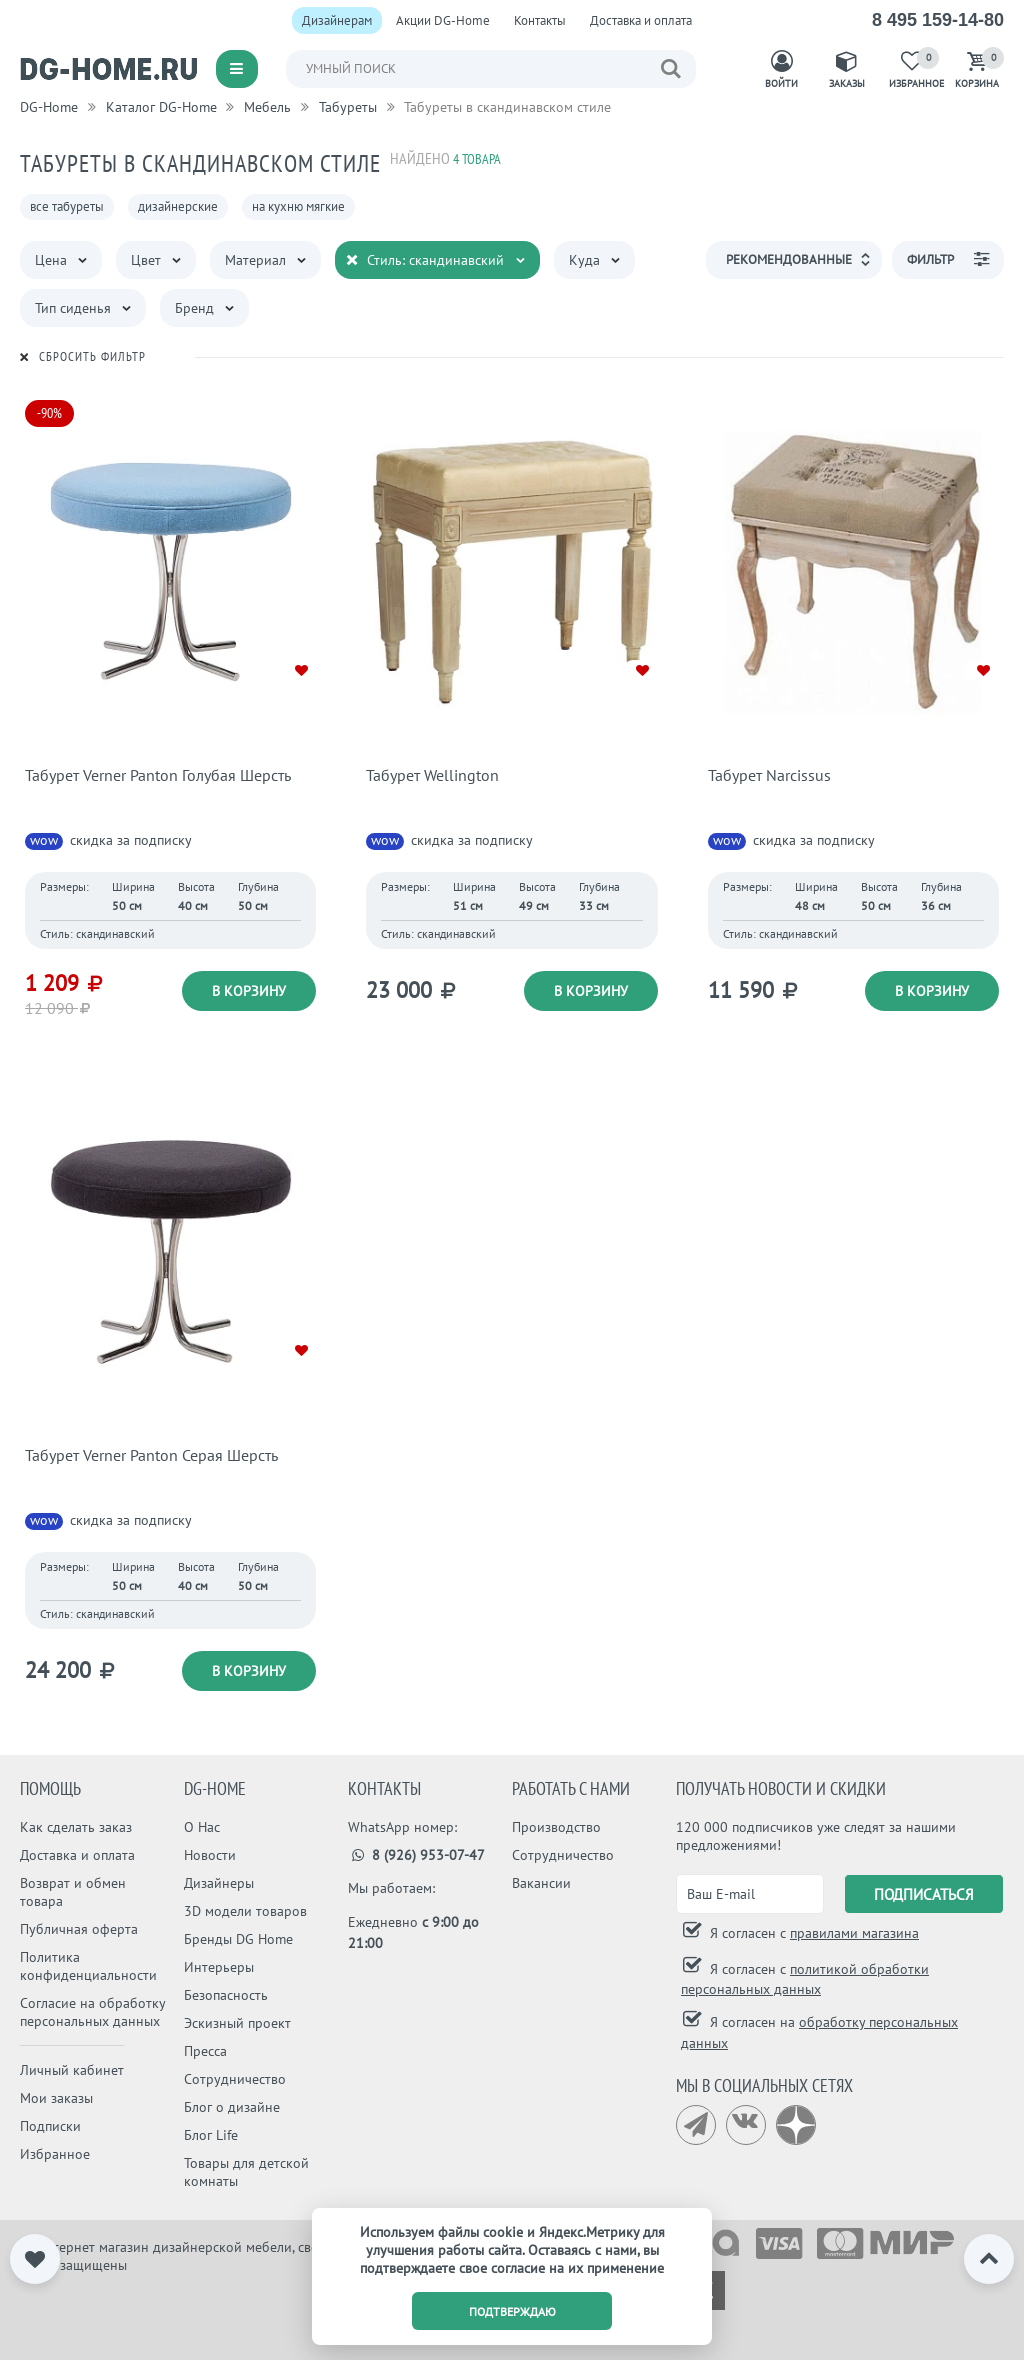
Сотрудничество (235, 2079)
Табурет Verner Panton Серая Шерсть (151, 1455)
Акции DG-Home (443, 20)
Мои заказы (56, 2098)
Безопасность (226, 1995)
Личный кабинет (72, 2070)
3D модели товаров (245, 1911)
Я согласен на (819, 2032)
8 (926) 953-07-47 (416, 1855)
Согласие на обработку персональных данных (92, 2012)
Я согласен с (812, 1933)
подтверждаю (512, 2311)
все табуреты (67, 206)
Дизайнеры (219, 1883)
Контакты (540, 20)
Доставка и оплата (641, 20)
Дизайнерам (337, 20)
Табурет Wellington (432, 775)
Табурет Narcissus (769, 775)
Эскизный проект (237, 2023)
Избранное (55, 2154)
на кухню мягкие (298, 206)
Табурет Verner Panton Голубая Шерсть (158, 775)
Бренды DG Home (238, 1939)
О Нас (202, 1827)
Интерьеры (219, 1967)
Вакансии (541, 1883)
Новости (210, 1855)
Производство (556, 1827)
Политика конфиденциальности (88, 1966)
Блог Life (211, 2135)
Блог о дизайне (232, 2107)
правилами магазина (854, 1933)
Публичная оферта (79, 1929)
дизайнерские (178, 206)
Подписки (50, 2126)
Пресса (205, 2051)
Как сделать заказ (76, 1827)
